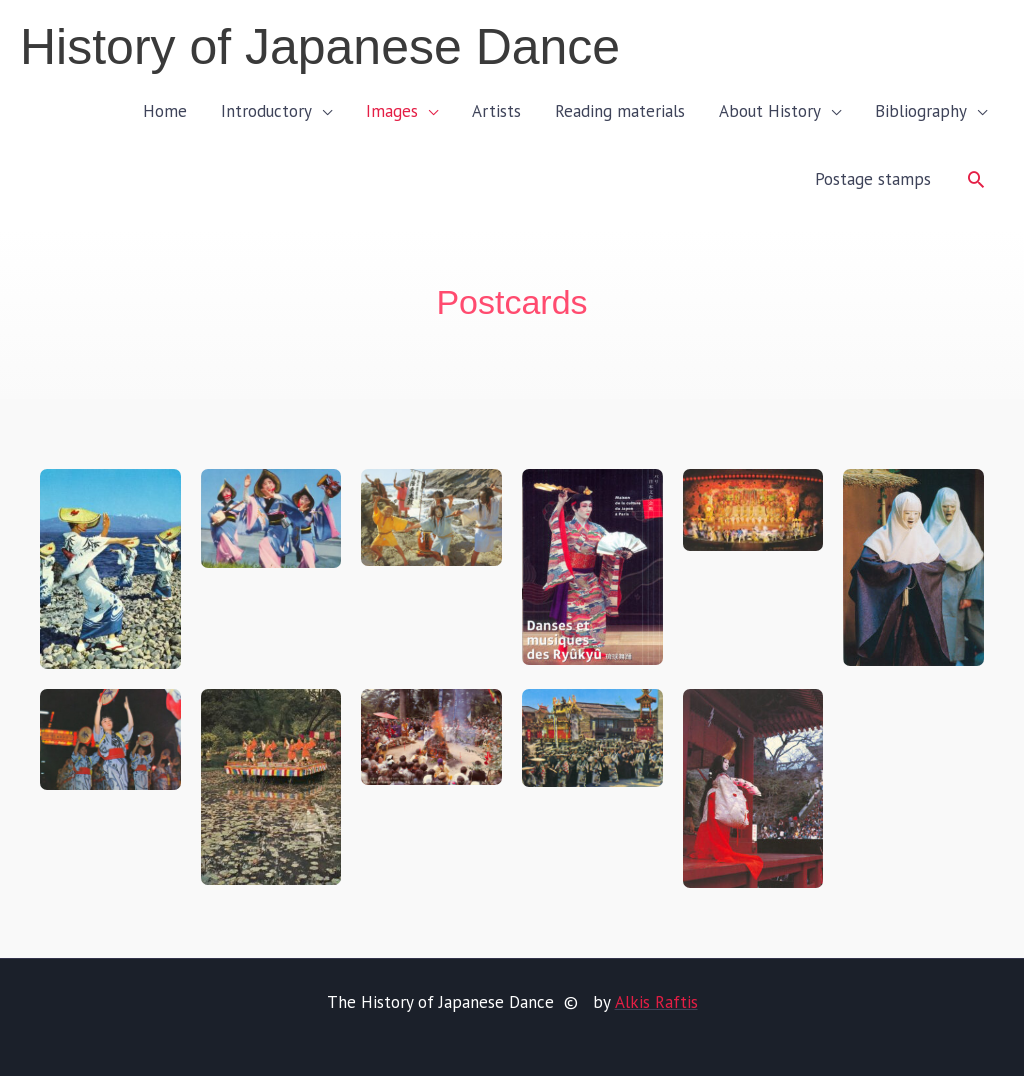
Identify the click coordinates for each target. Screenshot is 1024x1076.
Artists (496, 111)
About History (770, 111)
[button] (976, 179)
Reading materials (620, 111)
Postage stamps (873, 179)
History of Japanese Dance (320, 47)
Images (392, 111)
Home (165, 111)
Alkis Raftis (655, 1002)
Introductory (266, 111)
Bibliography (921, 111)
